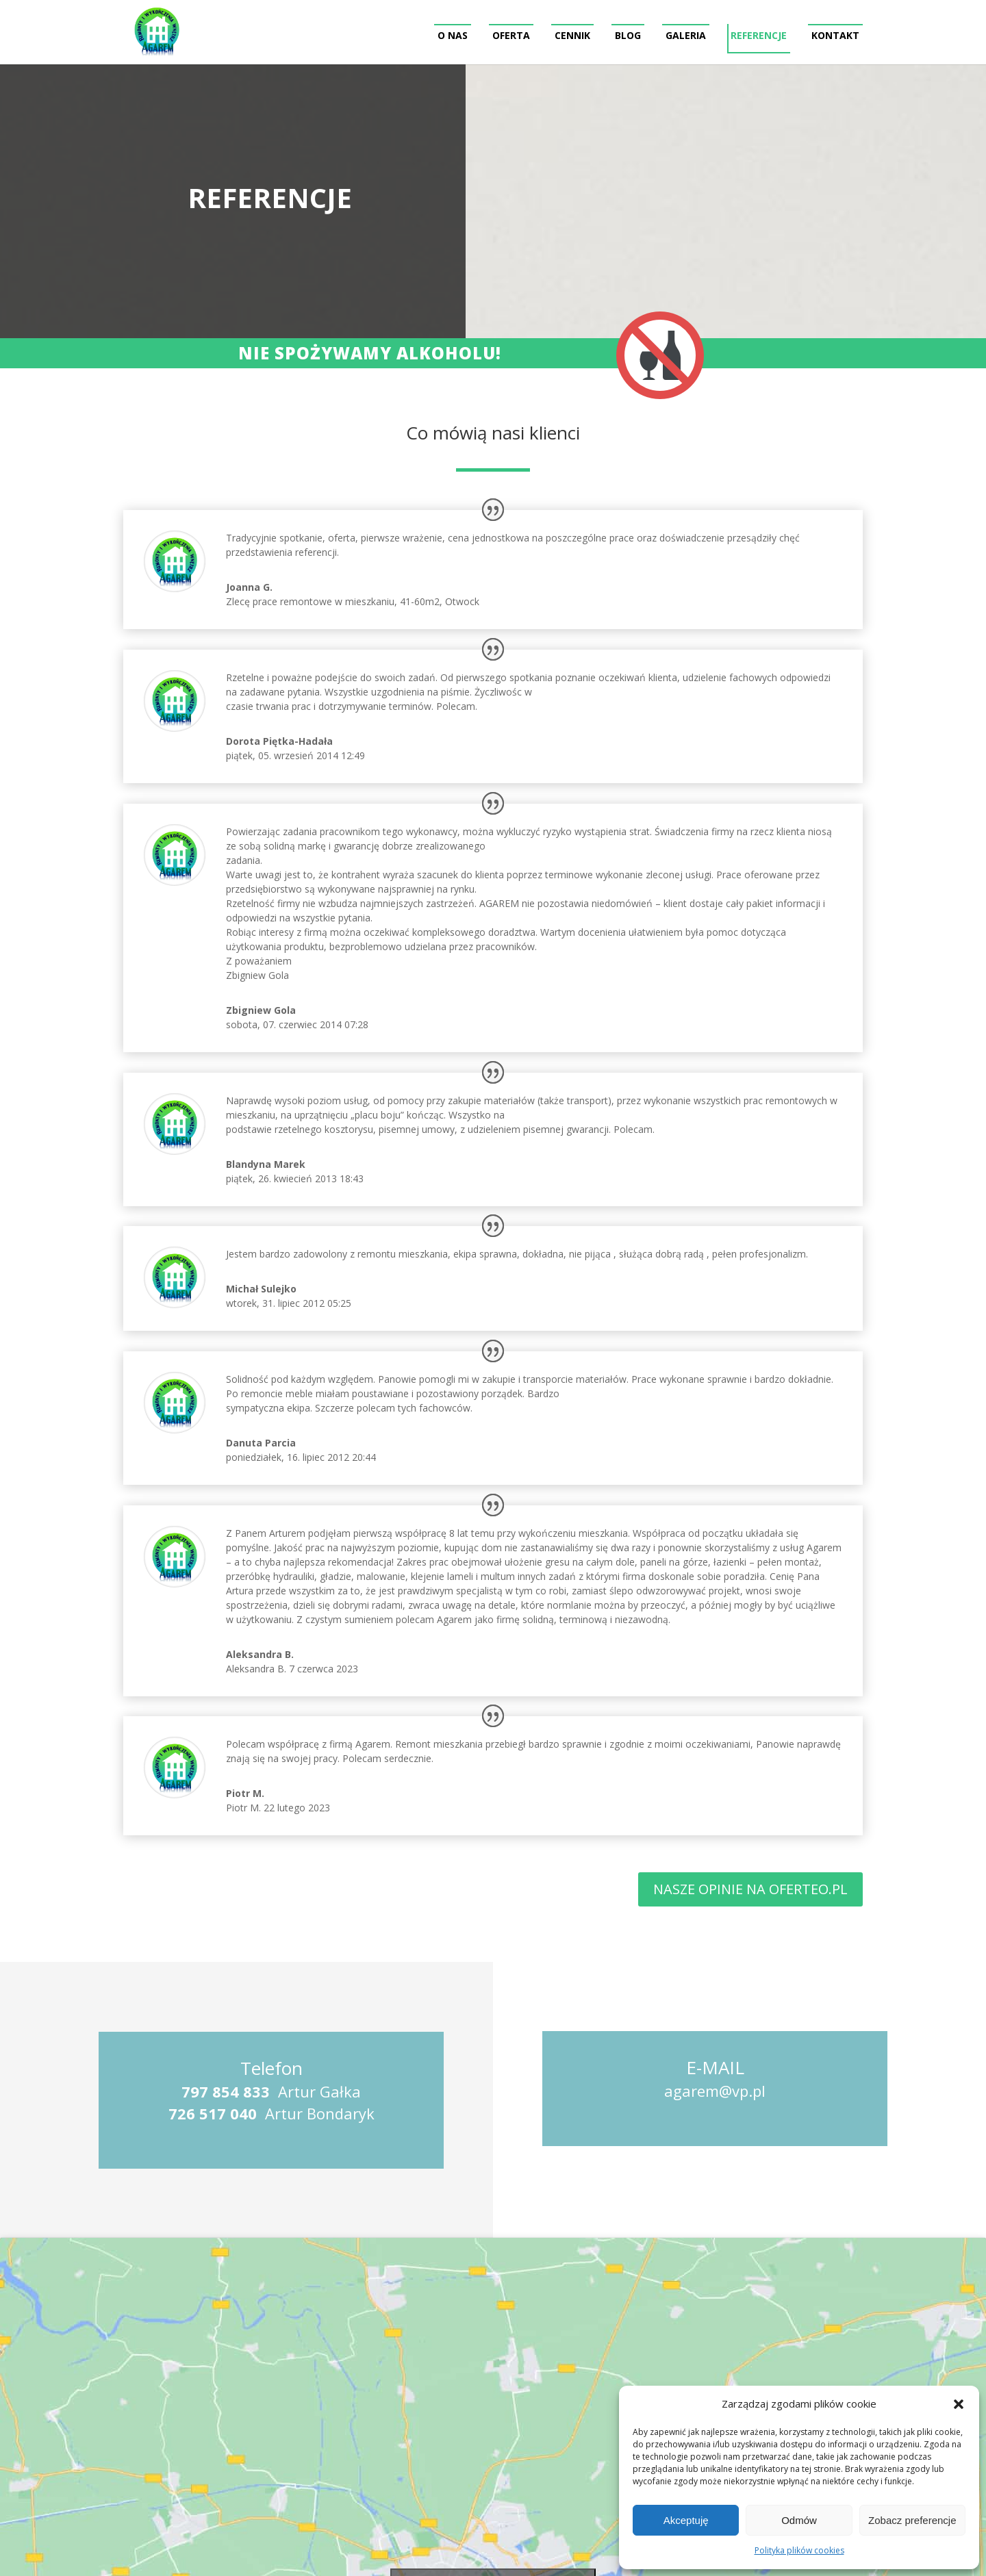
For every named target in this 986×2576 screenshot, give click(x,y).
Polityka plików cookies (799, 2550)
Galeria (686, 35)
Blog (628, 35)
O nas (453, 35)
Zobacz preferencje (912, 2520)
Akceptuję (686, 2520)
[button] (958, 2404)
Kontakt (835, 35)
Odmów (799, 2520)
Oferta (511, 35)
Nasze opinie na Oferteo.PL (750, 1889)
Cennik (572, 35)
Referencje (759, 35)
